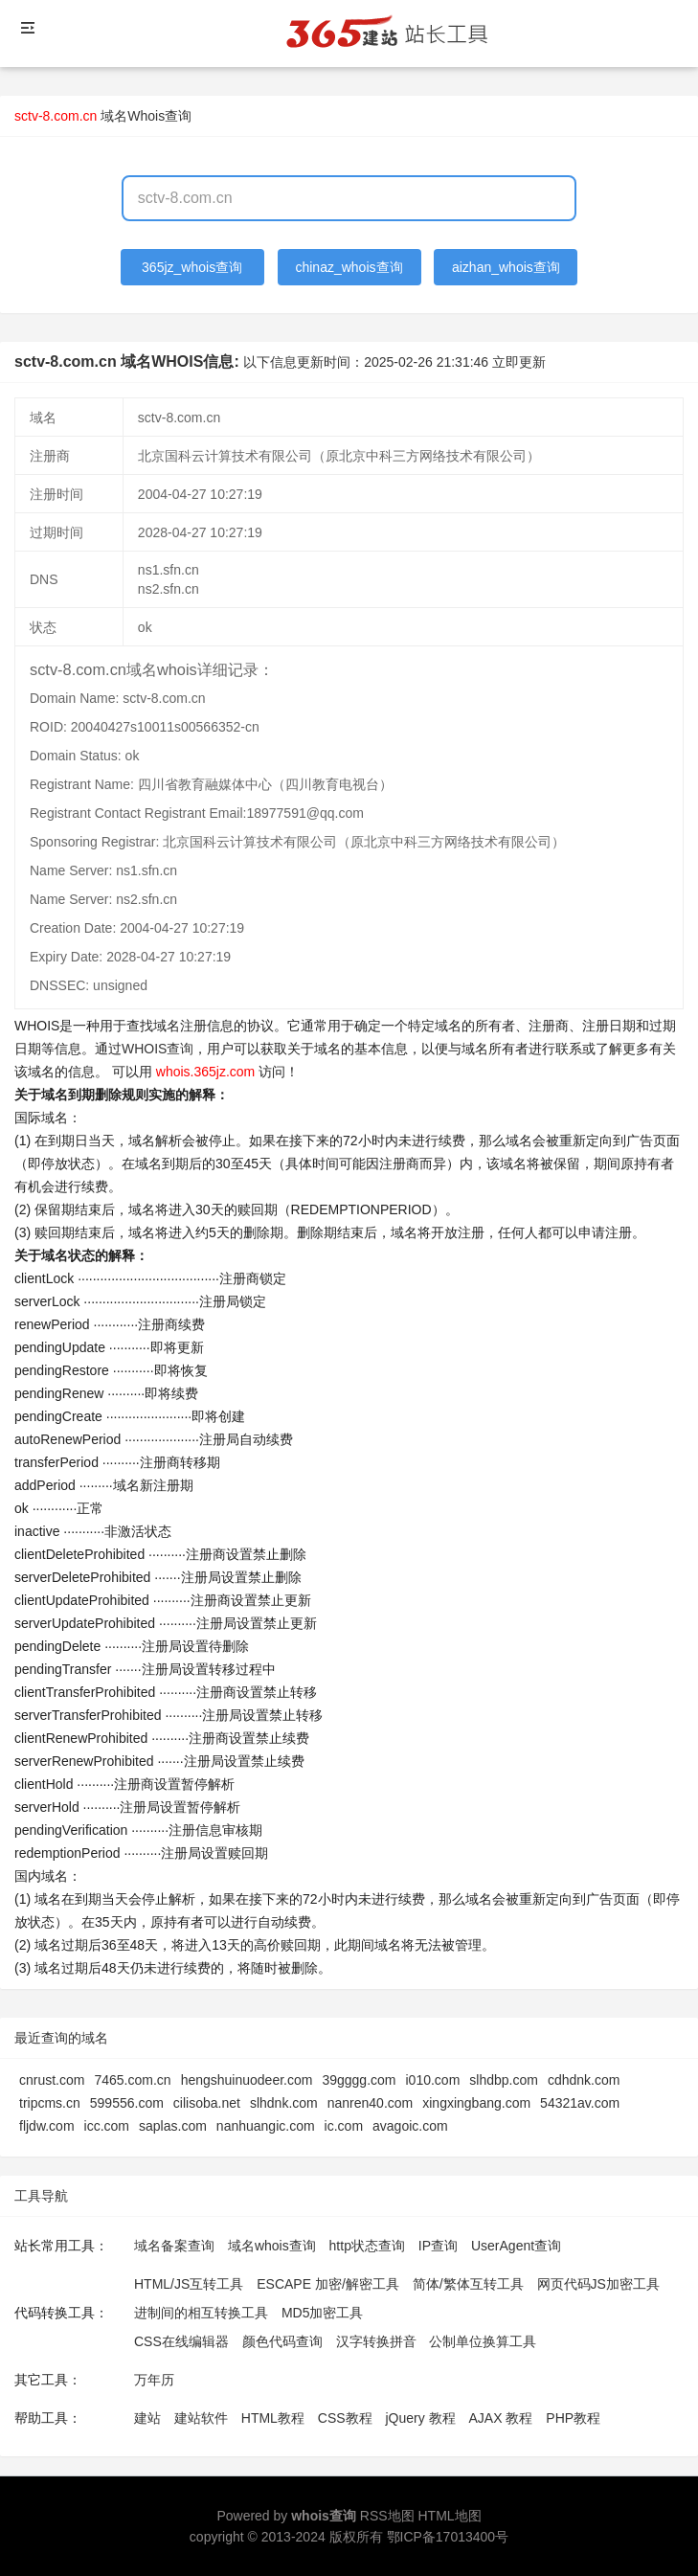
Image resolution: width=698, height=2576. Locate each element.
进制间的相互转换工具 (201, 2312)
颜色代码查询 (282, 2341)
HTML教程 (272, 2418)
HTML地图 (449, 2515)
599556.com (127, 2103)
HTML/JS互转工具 (188, 2284)
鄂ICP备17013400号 (448, 2536)
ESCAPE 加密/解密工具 (328, 2284)
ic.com (344, 2126)
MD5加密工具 (322, 2312)
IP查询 (438, 2245)
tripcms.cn (49, 2103)
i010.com (432, 2080)
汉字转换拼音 (376, 2341)
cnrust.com (51, 2080)
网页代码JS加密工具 (598, 2284)
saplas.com (173, 2126)
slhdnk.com (284, 2103)
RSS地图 (387, 2515)
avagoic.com (410, 2126)
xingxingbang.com (476, 2103)
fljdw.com (47, 2126)
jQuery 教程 (420, 2418)
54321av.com (579, 2103)
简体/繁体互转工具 (468, 2284)
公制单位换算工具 (482, 2341)
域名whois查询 (272, 2245)
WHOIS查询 (157, 1048)
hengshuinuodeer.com (247, 2080)
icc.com (106, 2126)
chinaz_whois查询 (348, 267)
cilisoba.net (206, 2103)
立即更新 (519, 362)
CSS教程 (345, 2418)
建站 (147, 2418)
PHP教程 (573, 2418)
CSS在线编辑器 (181, 2341)
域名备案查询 (174, 2245)
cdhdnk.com (583, 2080)
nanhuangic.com (265, 2126)
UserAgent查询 (516, 2245)
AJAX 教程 (501, 2418)
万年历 (154, 2379)
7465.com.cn (132, 2080)
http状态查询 (367, 2245)
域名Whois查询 (146, 116)
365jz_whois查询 (192, 267)
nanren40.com (370, 2103)
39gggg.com (358, 2080)
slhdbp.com (503, 2080)
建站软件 (201, 2418)
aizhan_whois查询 (506, 267)
